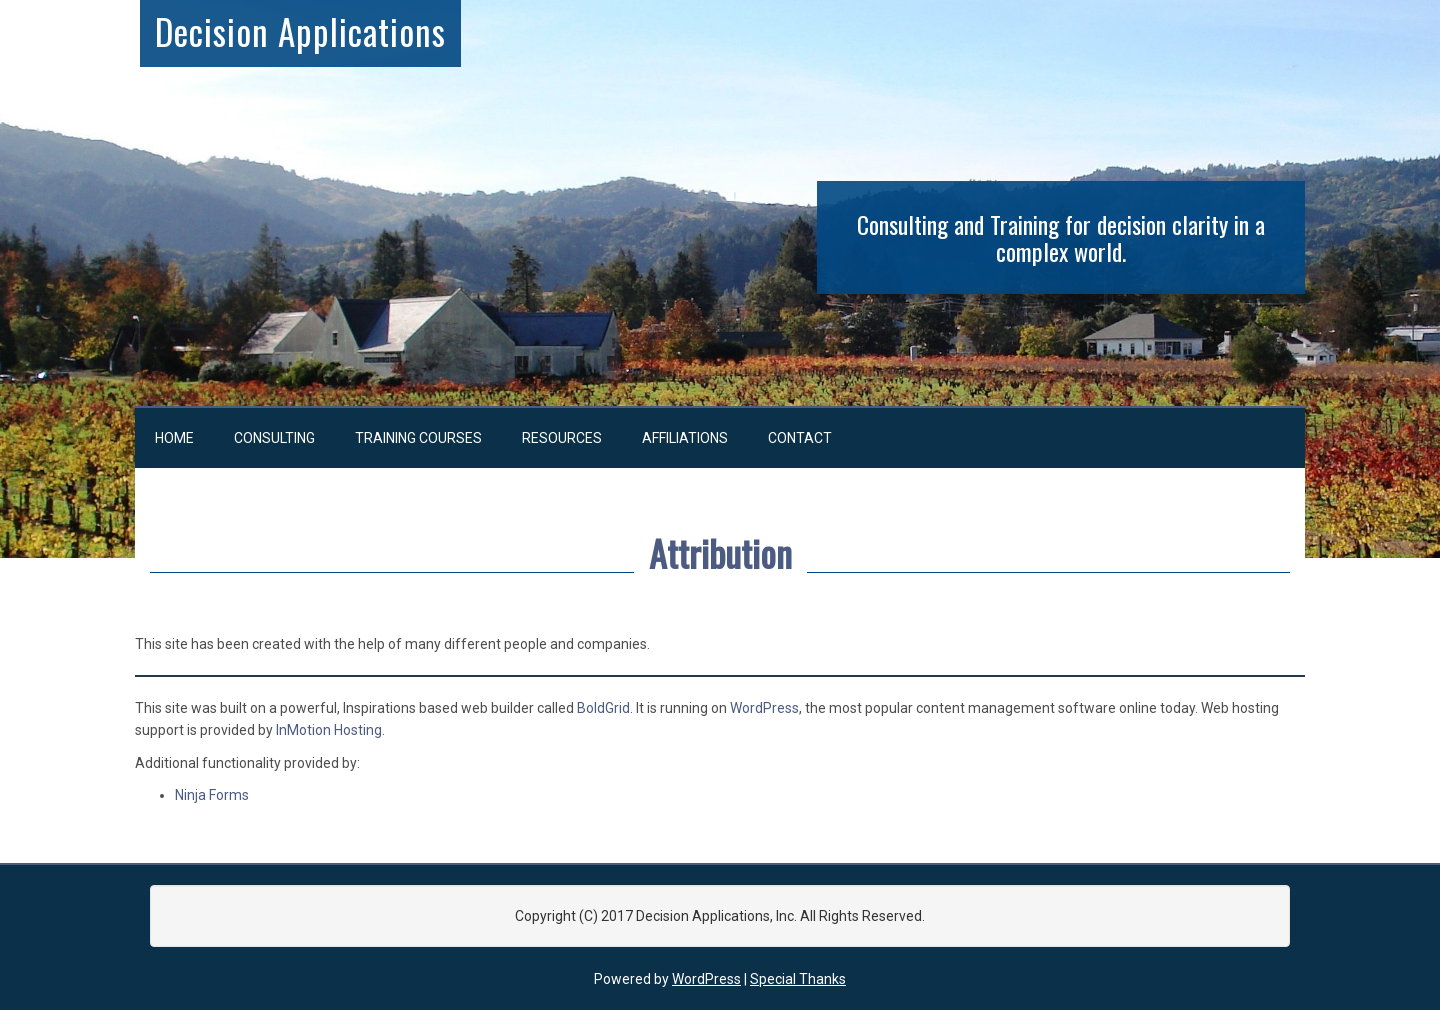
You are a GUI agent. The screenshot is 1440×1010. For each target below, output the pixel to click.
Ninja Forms (212, 795)
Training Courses (418, 438)
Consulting (274, 438)
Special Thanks (798, 979)
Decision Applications (300, 31)
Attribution (720, 552)
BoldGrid (603, 708)
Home (174, 438)
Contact (800, 438)
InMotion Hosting (329, 730)
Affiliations (685, 438)
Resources (562, 438)
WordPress (764, 708)
